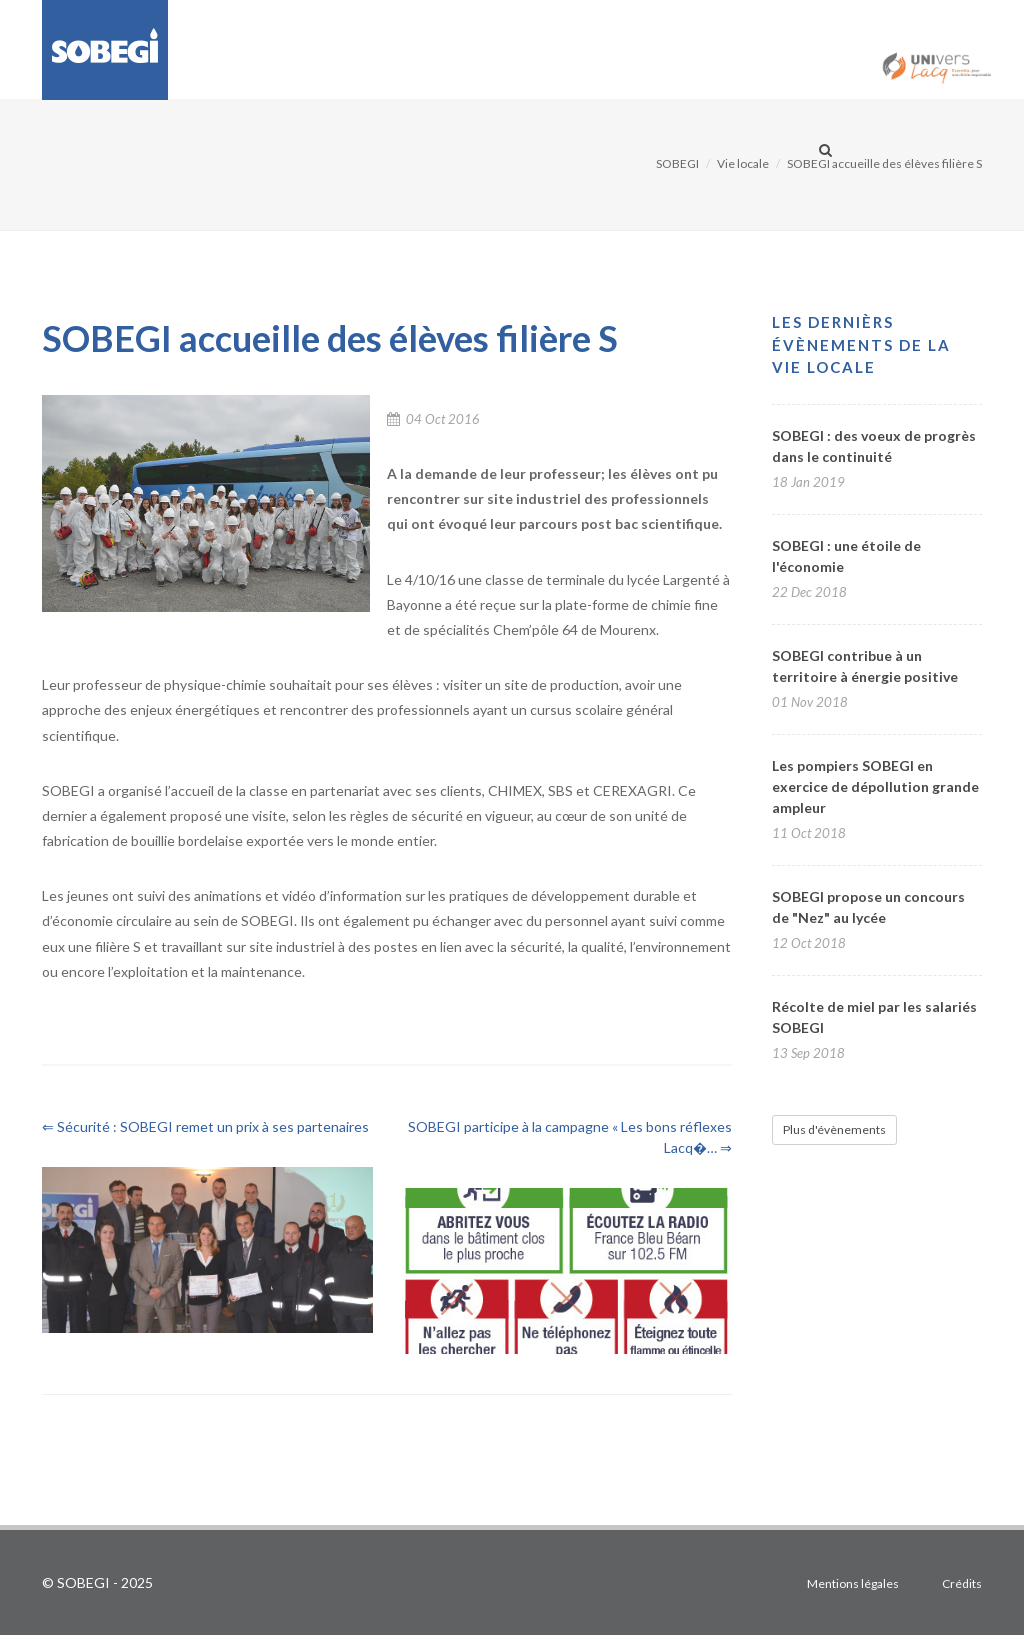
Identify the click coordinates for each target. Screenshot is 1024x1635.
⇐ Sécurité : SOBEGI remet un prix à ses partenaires (205, 1126)
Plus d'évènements (834, 1129)
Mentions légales (853, 1583)
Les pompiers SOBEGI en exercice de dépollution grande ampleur (875, 786)
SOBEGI (677, 163)
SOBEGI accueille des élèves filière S (884, 163)
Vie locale (743, 163)
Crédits (962, 1583)
